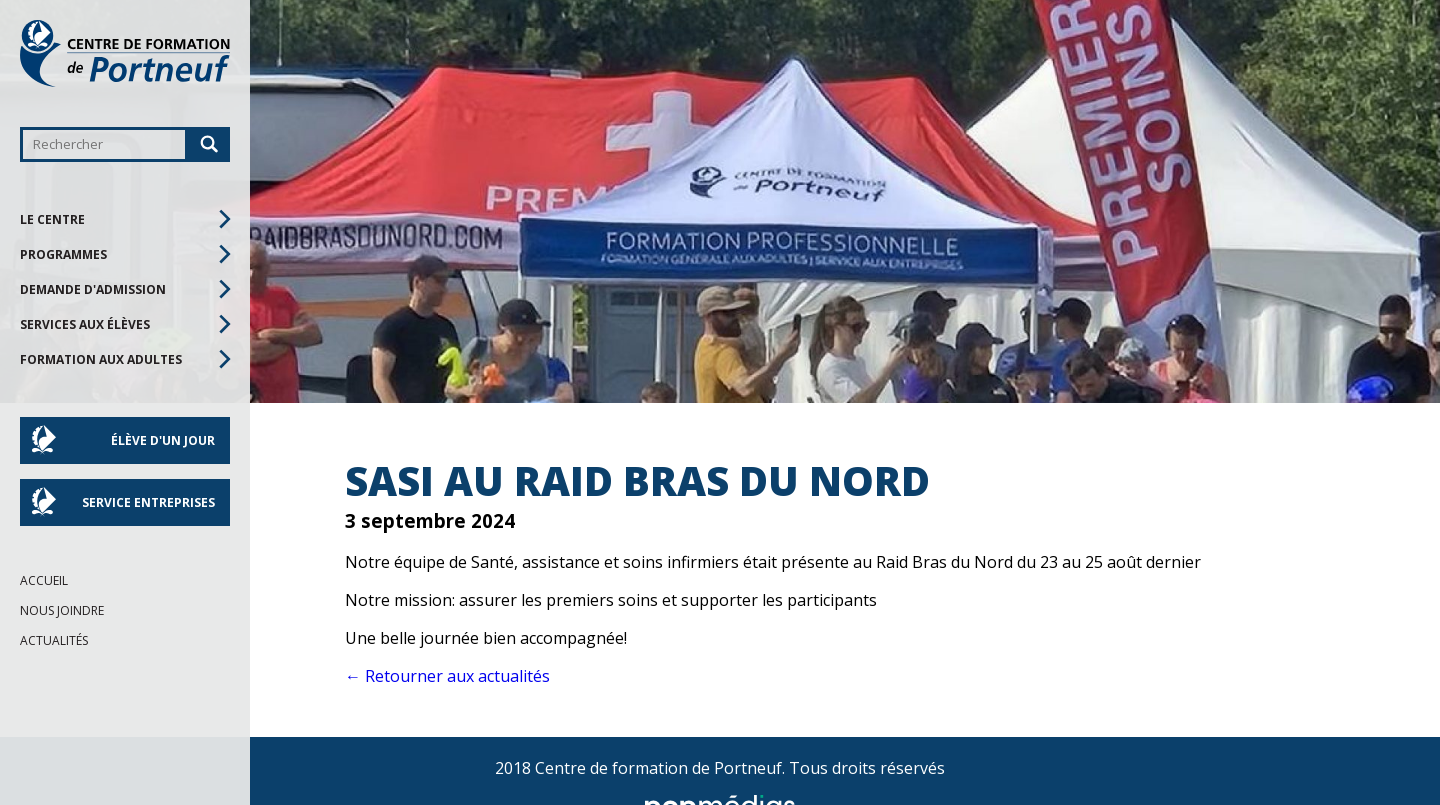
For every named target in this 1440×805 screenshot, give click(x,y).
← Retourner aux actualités (447, 676)
